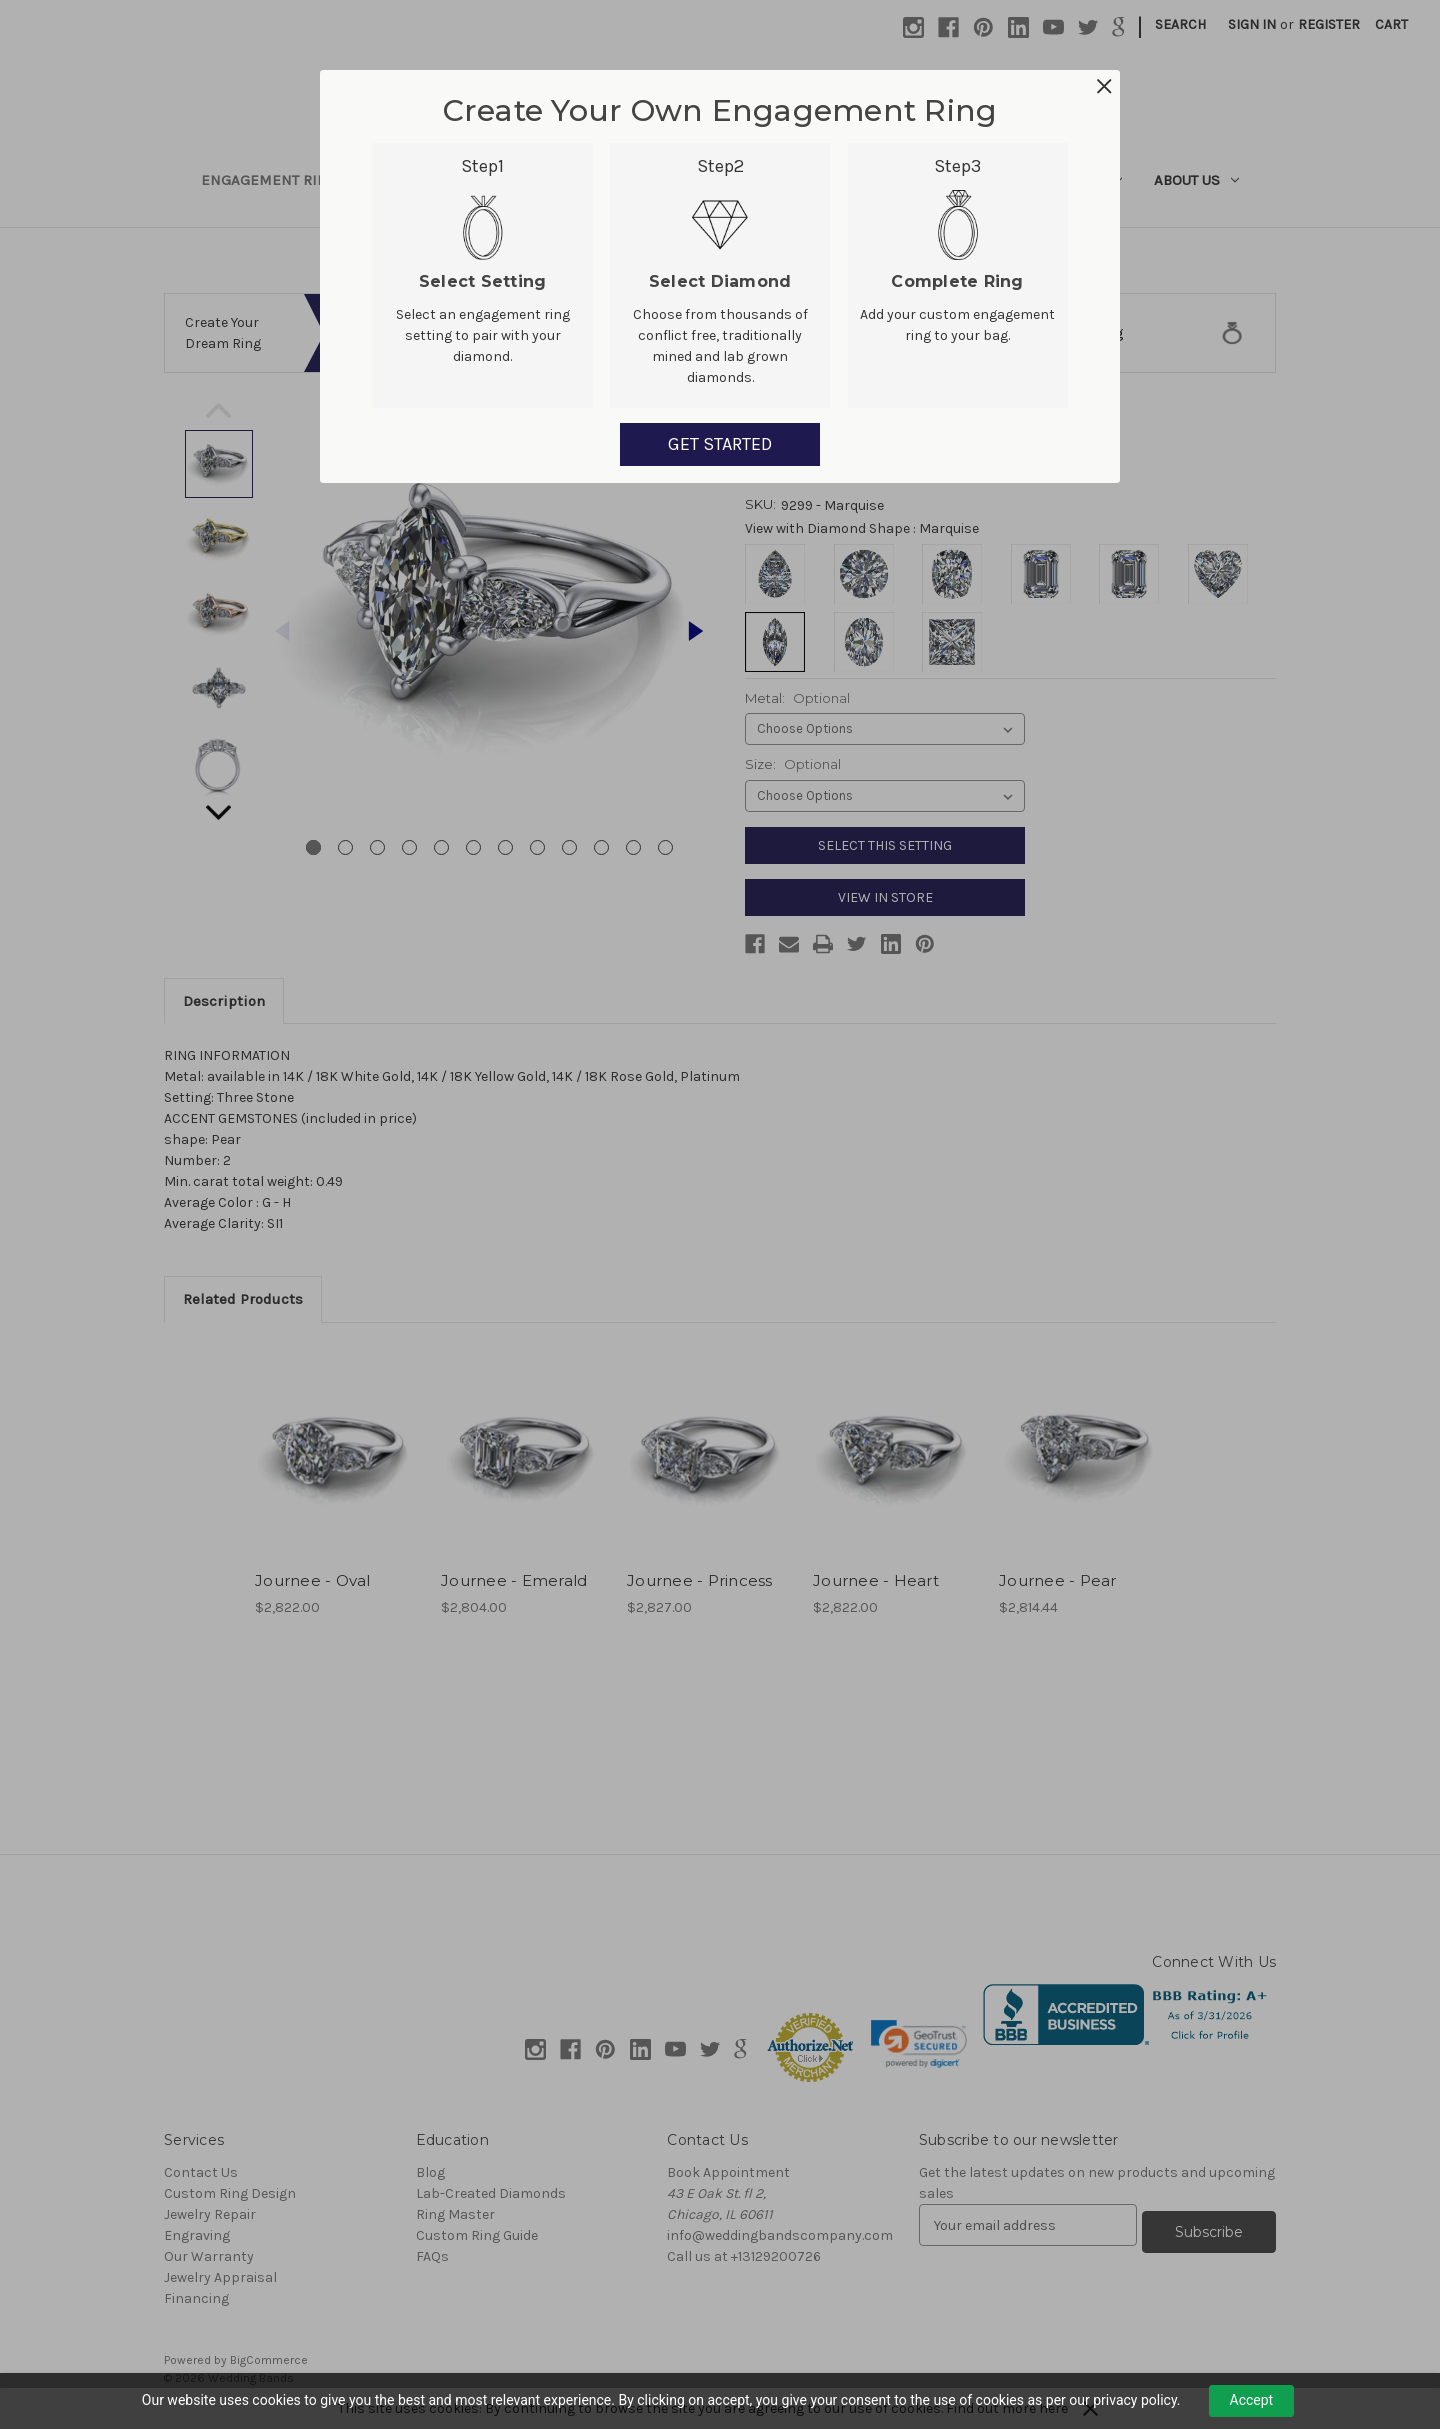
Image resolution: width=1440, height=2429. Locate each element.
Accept (1252, 2400)
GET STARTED (720, 444)
